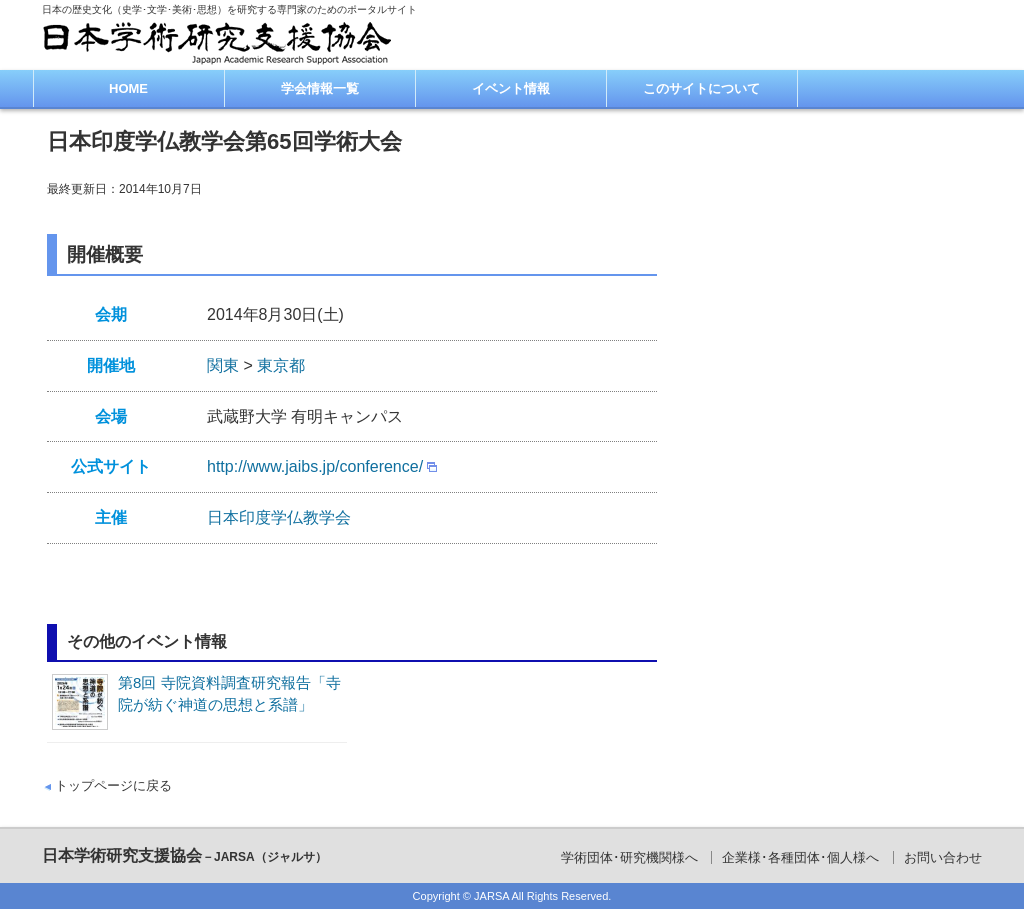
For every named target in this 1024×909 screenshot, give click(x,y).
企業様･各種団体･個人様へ (800, 857)
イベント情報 (511, 88)
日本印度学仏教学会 (279, 517)
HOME (128, 88)
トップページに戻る (113, 785)
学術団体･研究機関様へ (629, 857)
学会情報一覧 (320, 88)
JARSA (491, 896)
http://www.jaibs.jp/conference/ (315, 466)
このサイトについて (701, 88)
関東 (223, 365)
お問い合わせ (943, 857)
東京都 (281, 365)
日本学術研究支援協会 (184, 855)
